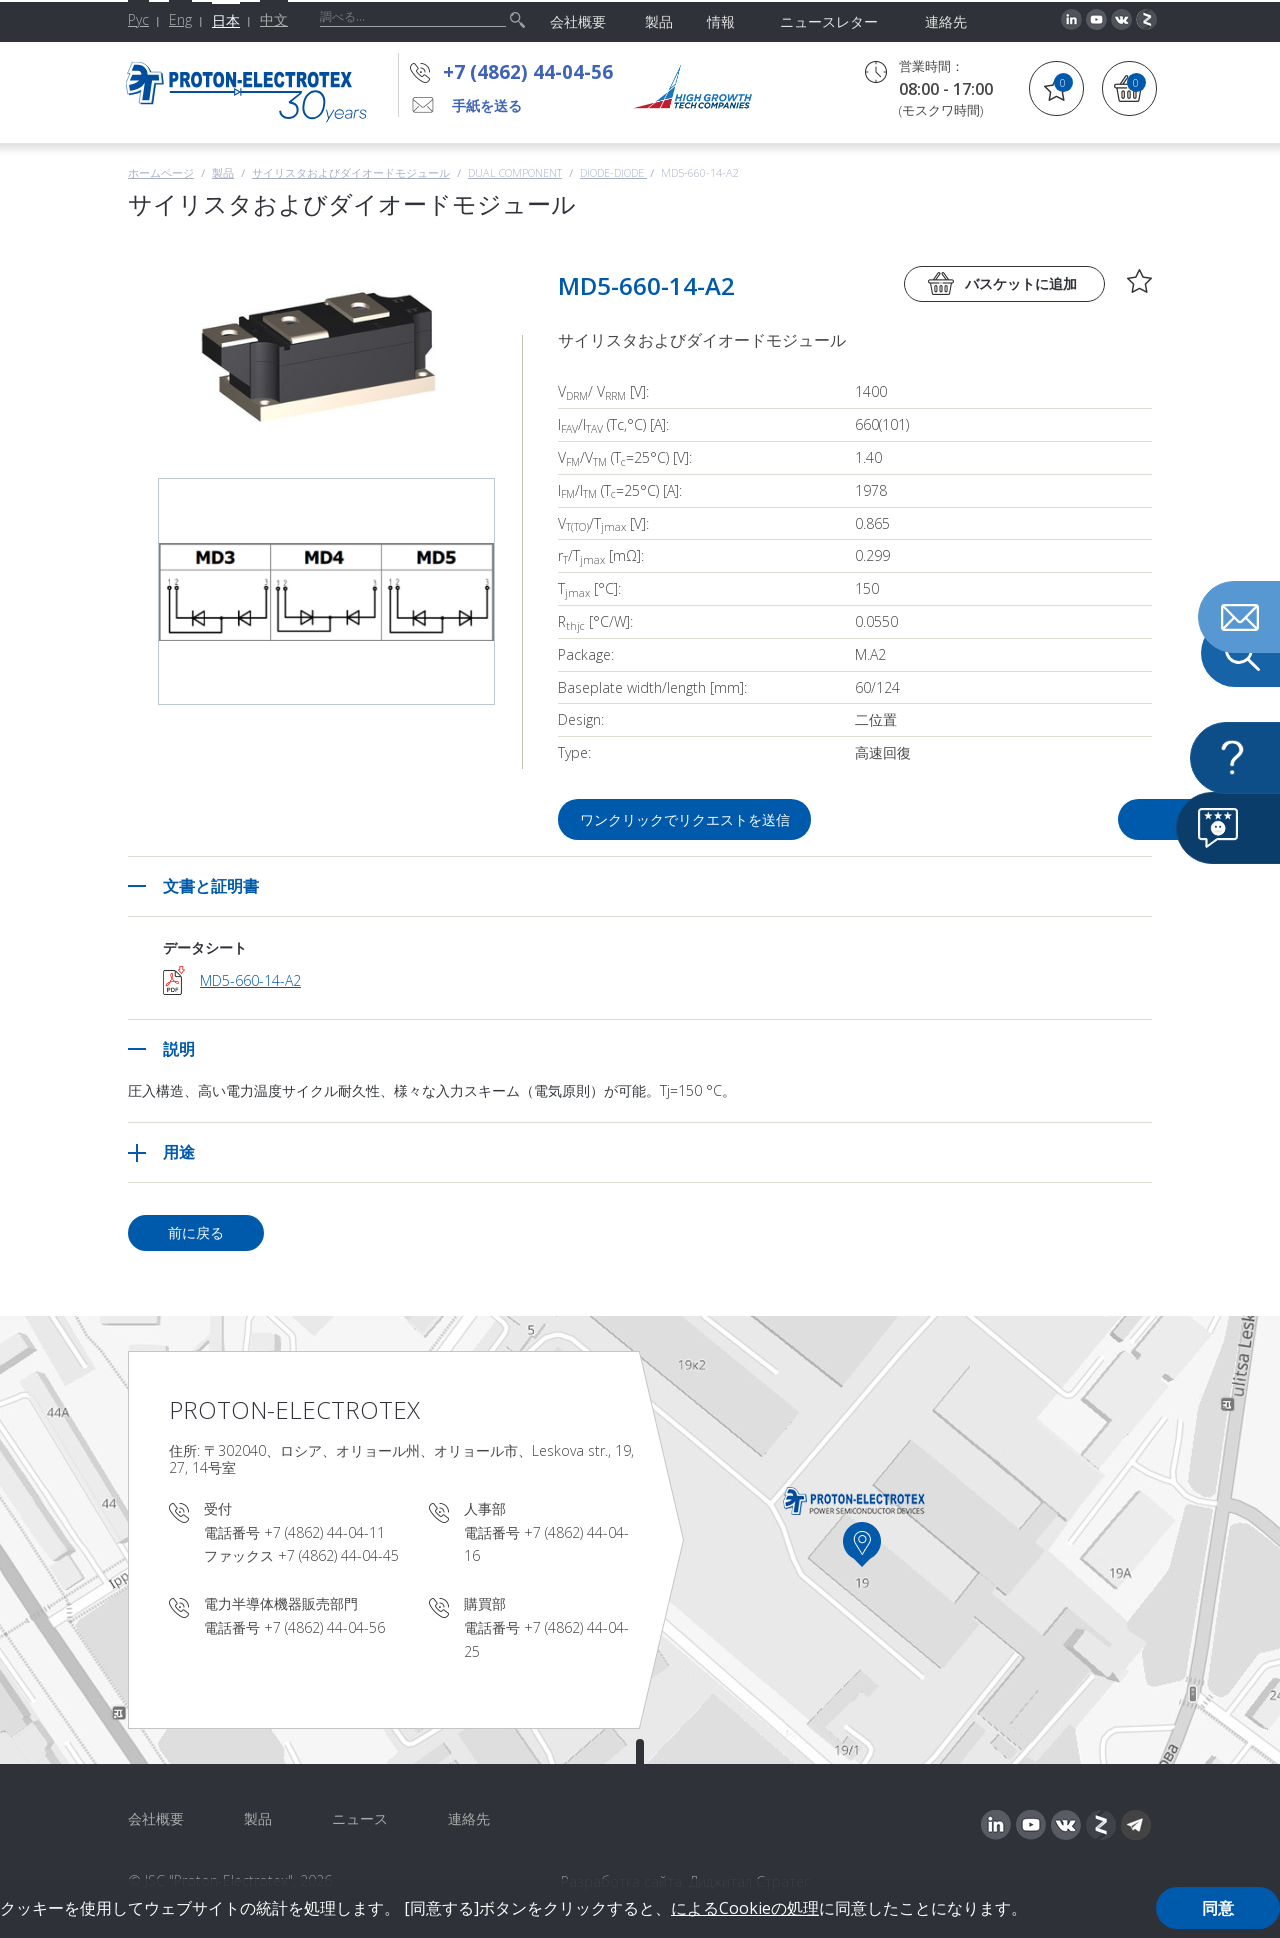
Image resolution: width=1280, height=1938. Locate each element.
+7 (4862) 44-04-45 (338, 1555)
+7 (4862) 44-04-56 (528, 72)
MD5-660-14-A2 (250, 980)
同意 (1218, 1908)
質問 (1038, 819)
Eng (180, 19)
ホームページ (161, 172)
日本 (226, 20)
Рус (138, 19)
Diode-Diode (613, 172)
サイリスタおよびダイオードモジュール (351, 172)
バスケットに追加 (1021, 283)
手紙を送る (487, 105)
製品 (223, 172)
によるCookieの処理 (745, 1908)
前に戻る (196, 1232)
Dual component (515, 172)
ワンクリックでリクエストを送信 (686, 819)
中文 (274, 19)
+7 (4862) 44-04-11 (324, 1532)
